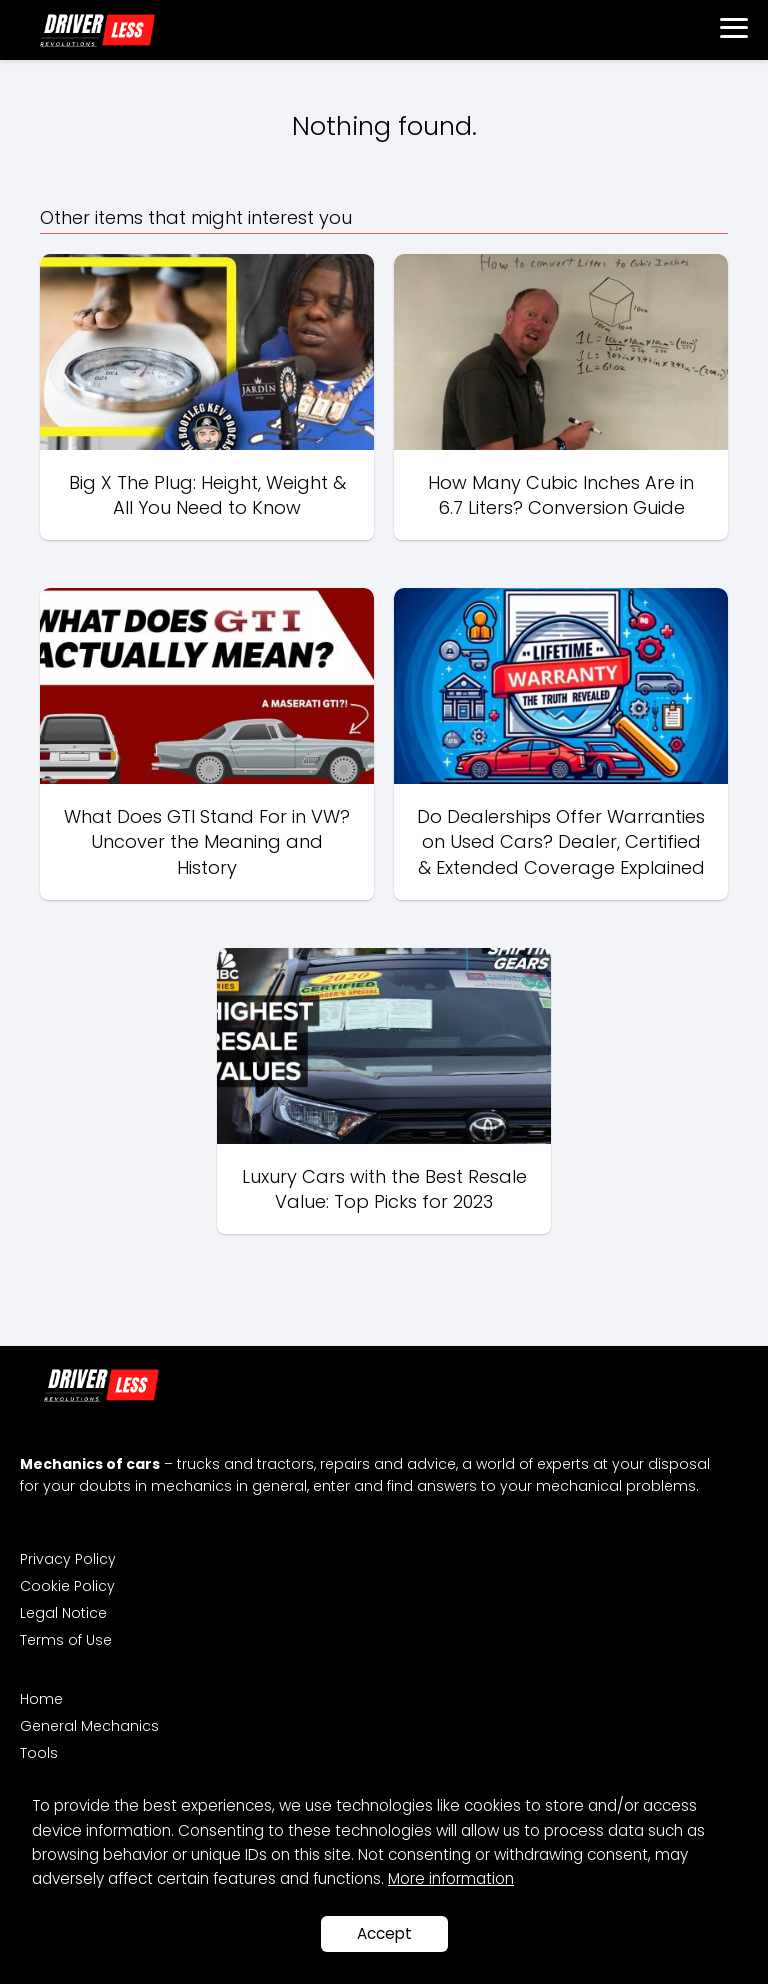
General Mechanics (89, 1726)
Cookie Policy (67, 1586)
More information (451, 1878)
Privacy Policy (68, 1559)
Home (41, 1699)
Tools (39, 1753)
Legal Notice (63, 1613)
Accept (384, 1933)
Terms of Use (66, 1640)
